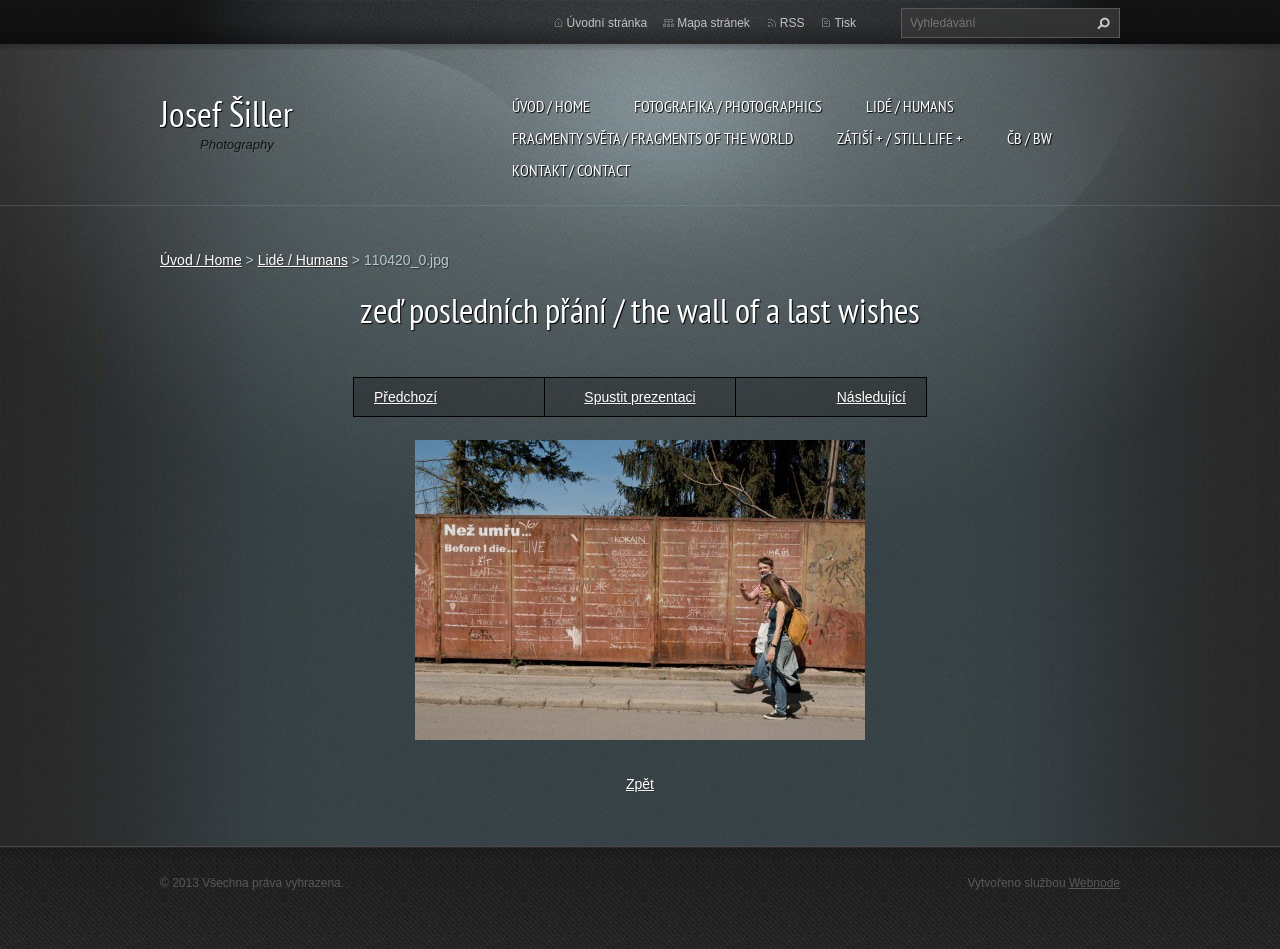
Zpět (640, 784)
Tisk (845, 23)
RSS (792, 23)
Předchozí (405, 397)
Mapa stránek (713, 23)
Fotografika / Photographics (728, 106)
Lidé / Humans (910, 106)
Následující (871, 397)
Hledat (1101, 23)
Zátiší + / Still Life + (900, 138)
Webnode (1094, 883)
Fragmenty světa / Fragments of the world (652, 138)
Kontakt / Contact (571, 170)
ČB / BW (1029, 138)
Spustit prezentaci (639, 397)
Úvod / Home (551, 106)
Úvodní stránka (607, 23)
